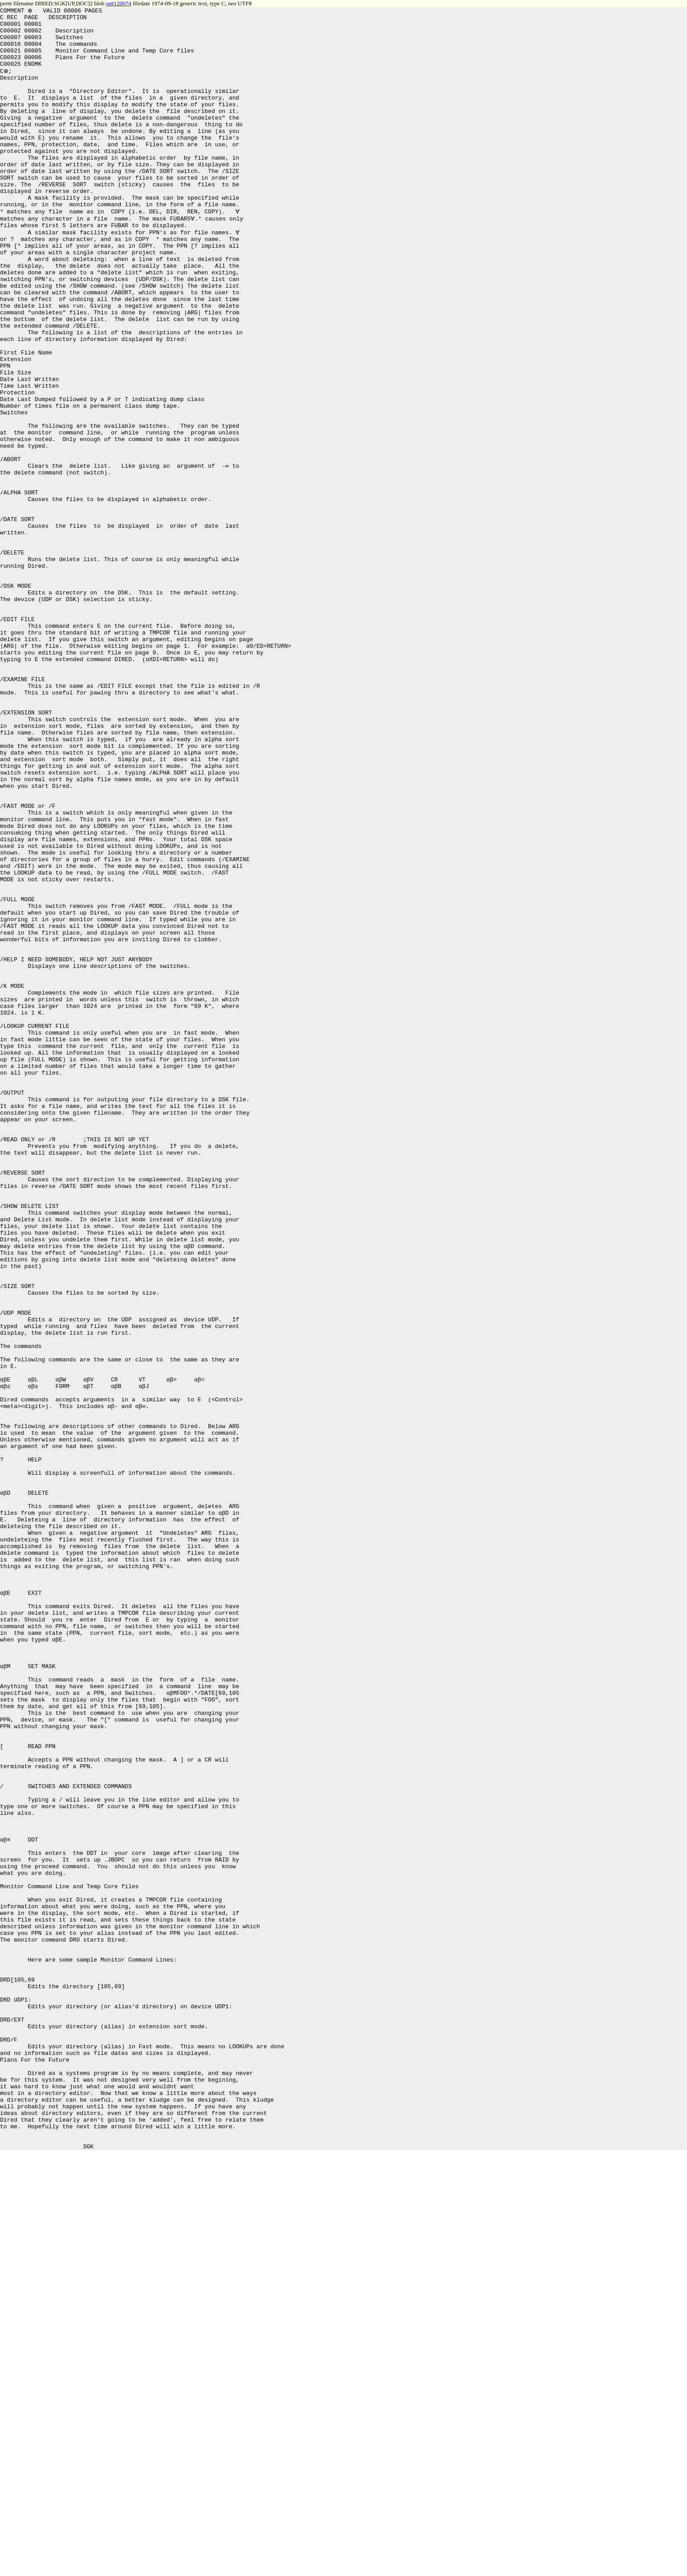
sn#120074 (118, 3)
